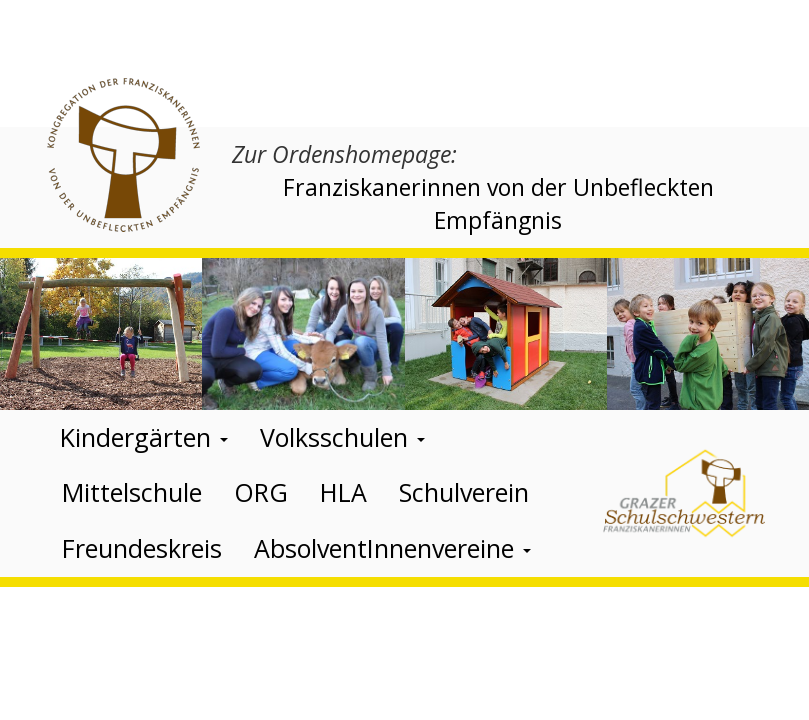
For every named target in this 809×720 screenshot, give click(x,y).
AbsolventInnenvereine (392, 548)
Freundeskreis (142, 548)
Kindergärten (144, 437)
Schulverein (464, 492)
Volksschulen (342, 437)
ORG (261, 492)
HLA (343, 492)
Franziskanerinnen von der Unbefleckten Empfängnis (498, 203)
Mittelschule (132, 492)
